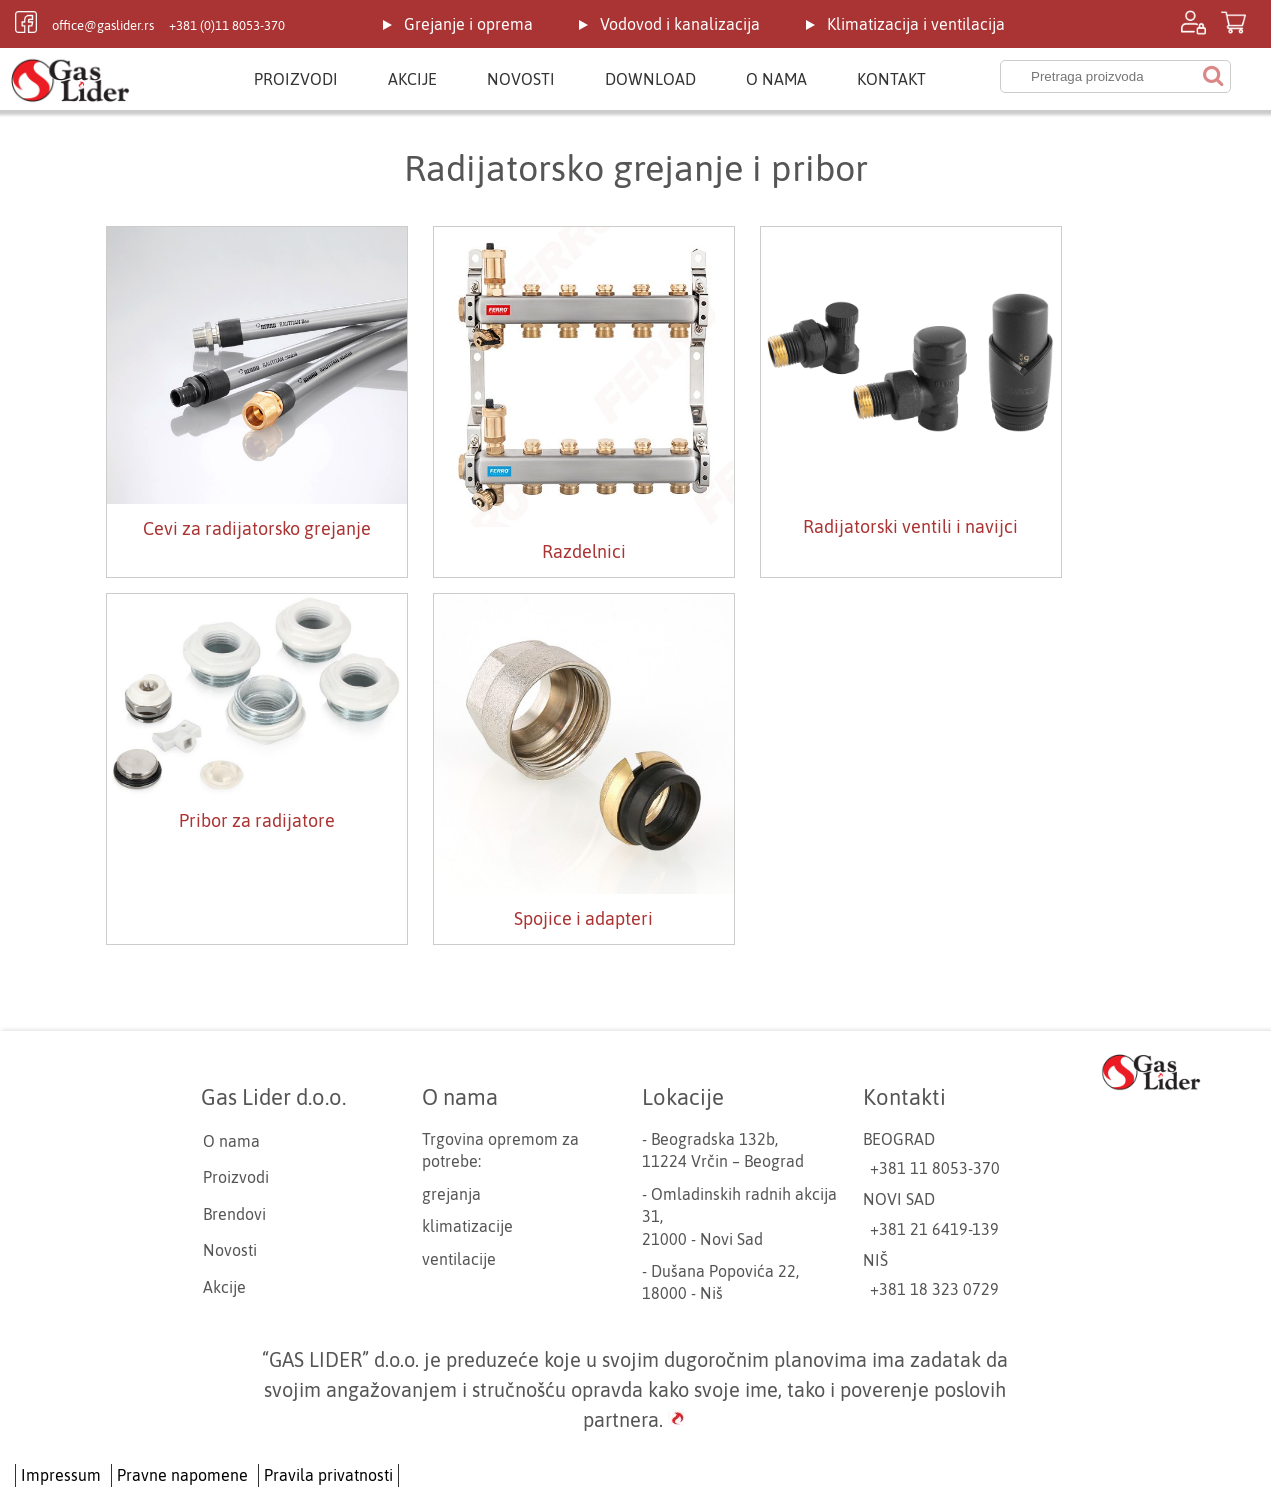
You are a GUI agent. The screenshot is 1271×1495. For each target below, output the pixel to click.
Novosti (521, 79)
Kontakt (891, 79)
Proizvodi (296, 79)
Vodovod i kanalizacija (680, 24)
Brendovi (234, 1214)
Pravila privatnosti (328, 1475)
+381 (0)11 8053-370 (227, 25)
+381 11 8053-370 (935, 1168)
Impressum (61, 1475)
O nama (776, 79)
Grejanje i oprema (468, 24)
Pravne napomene (182, 1475)
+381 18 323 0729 (934, 1289)
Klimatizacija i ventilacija (916, 24)
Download (650, 79)
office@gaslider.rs (103, 25)
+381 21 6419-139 (934, 1229)
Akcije (412, 79)
